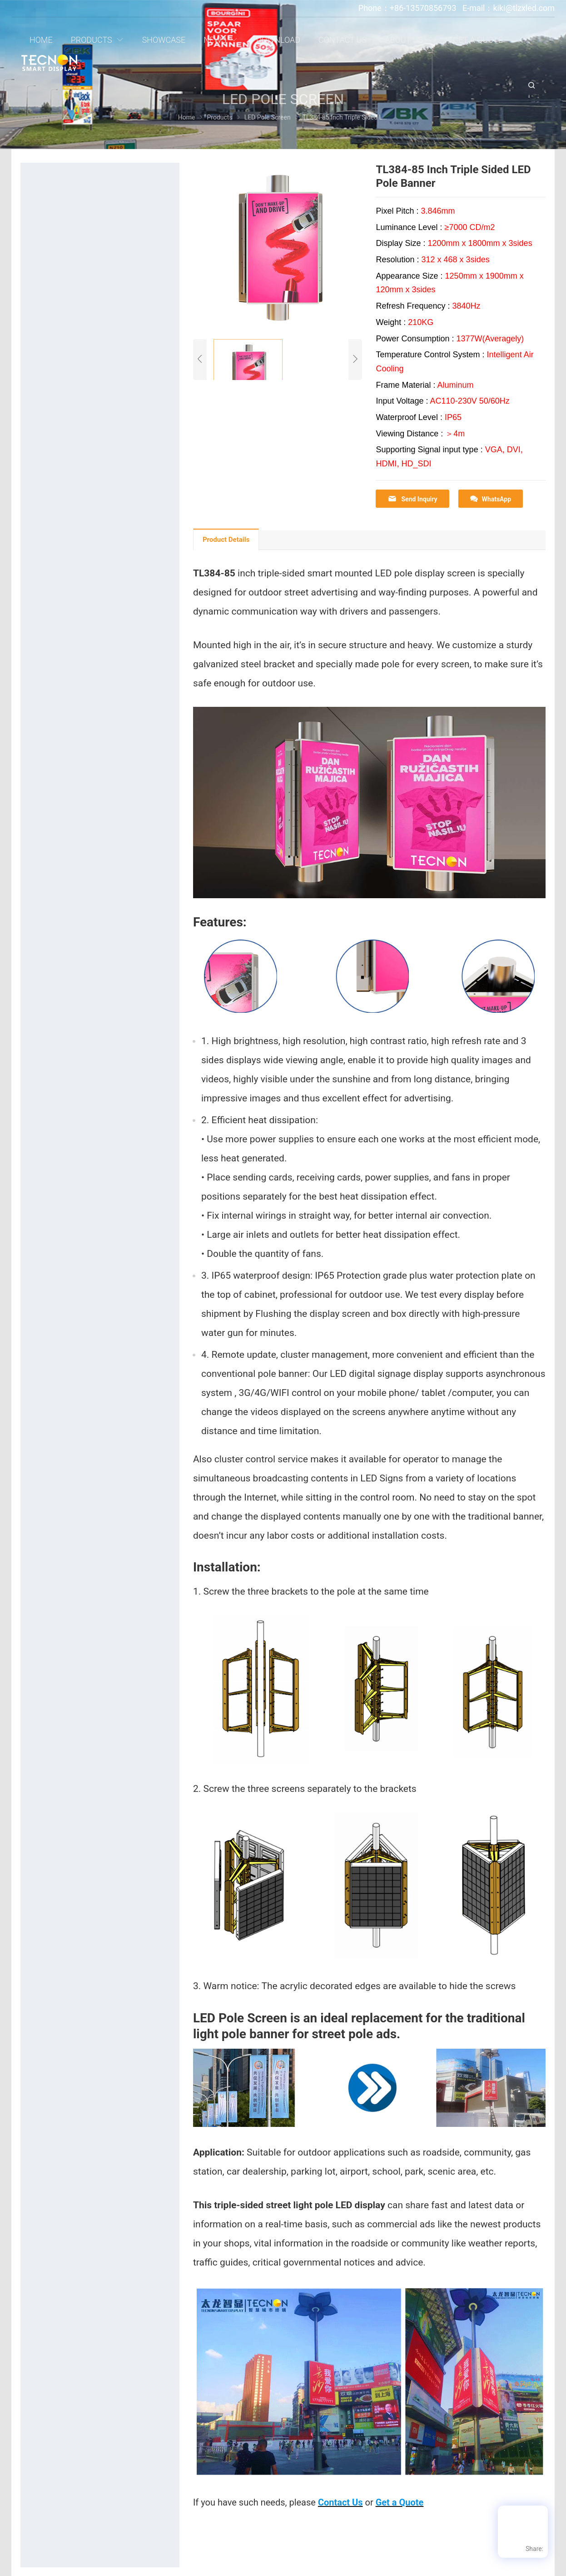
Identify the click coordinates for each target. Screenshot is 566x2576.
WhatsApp (490, 499)
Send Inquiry (412, 499)
